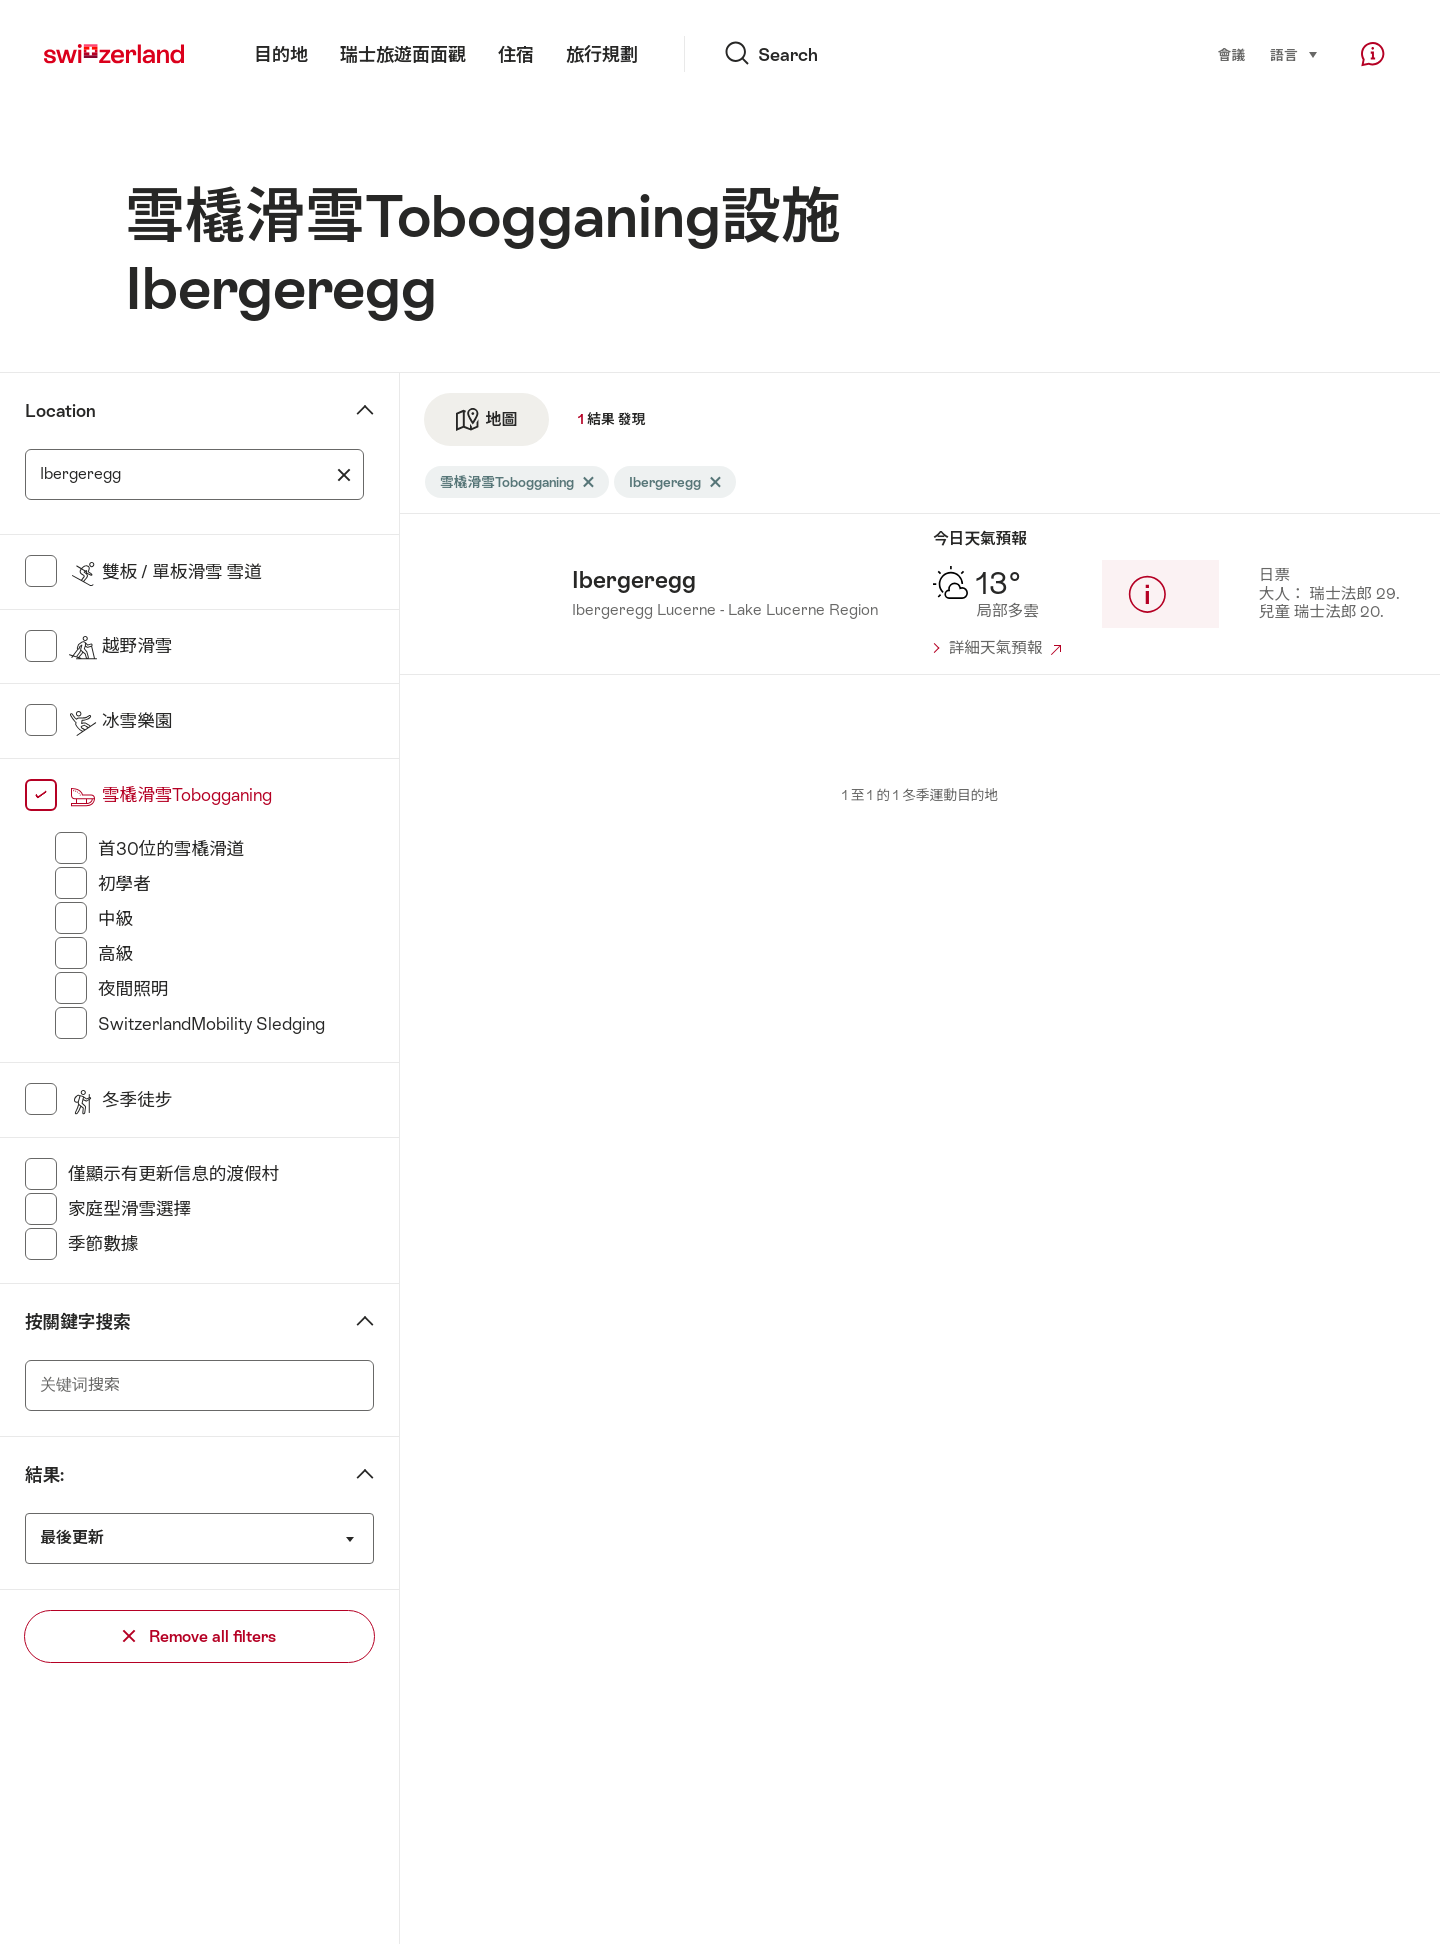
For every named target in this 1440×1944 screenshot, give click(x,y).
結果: (44, 1475)
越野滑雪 (120, 646)
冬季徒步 (120, 1100)
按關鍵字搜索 (78, 1322)
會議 (1231, 55)
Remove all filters (199, 1636)
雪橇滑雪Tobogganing (170, 795)
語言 (1294, 54)
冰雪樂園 (120, 721)
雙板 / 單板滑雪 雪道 (165, 572)
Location (60, 411)
